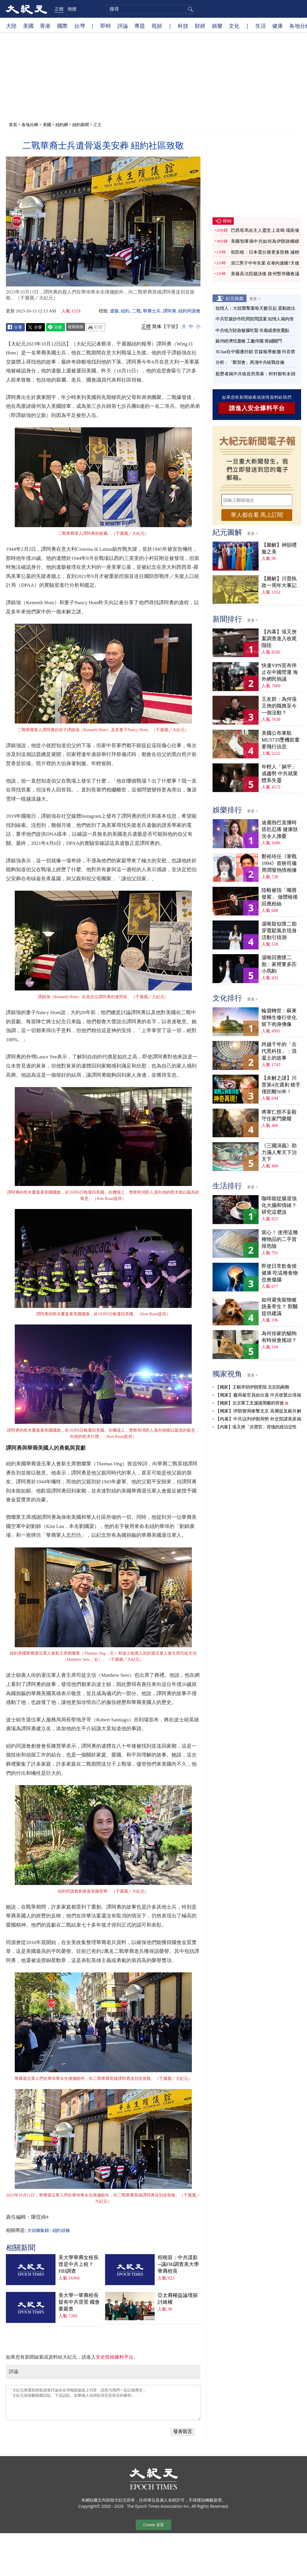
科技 (183, 25)
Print (95, 327)
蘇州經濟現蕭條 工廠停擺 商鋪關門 (248, 341)
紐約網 (61, 124)
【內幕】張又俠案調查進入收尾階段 (279, 638)
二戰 (136, 311)
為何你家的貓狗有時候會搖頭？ (279, 1337)
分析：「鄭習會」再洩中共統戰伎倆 (249, 362)
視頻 (156, 25)
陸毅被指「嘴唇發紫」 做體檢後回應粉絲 (280, 897)
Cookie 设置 (153, 2525)
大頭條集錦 (38, 2230)
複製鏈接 (75, 326)
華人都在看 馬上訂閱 (257, 515)
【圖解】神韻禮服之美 (279, 548)
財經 (200, 25)
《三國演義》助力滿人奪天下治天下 (279, 1152)
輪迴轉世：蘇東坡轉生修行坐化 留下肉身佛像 (279, 1017)
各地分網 (30, 124)
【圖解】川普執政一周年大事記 (279, 582)
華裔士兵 (152, 311)
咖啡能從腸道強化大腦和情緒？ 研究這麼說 (279, 1205)
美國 (28, 25)
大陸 (11, 25)
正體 (59, 9)
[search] (150, 9)
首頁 (13, 124)
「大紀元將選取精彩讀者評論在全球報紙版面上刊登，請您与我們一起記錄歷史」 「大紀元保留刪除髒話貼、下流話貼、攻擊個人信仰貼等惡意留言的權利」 (103, 2402)
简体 (156, 326)
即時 (105, 25)
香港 (45, 25)
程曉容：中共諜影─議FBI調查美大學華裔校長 (178, 2264)
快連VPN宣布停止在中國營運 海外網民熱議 (280, 672)
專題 (139, 25)
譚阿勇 (169, 311)
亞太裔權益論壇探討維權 (178, 2299)
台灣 (79, 25)
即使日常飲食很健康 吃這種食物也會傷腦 (280, 1273)
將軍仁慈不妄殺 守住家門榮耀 (279, 1115)
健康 (277, 25)
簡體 (72, 9)
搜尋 (189, 9)
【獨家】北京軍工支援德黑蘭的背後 (249, 1403)
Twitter (35, 327)
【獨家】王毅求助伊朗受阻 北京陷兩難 (252, 1387)
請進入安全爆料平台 (257, 408)
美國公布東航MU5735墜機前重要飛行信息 (281, 739)
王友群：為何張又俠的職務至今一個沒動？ (279, 706)
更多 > (254, 298)
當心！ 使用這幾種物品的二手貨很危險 (280, 1239)
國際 (62, 25)
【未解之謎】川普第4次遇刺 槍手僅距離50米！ (281, 1084)
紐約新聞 (80, 124)
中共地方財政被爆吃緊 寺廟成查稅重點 (252, 330)
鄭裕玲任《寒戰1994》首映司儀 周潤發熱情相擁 (279, 863)
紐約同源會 (189, 311)
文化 (234, 25)
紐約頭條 (61, 2230)
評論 (122, 25)
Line (55, 327)
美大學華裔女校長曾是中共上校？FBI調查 (78, 2264)
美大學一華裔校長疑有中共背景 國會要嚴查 (79, 2302)
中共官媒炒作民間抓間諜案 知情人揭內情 (254, 319)
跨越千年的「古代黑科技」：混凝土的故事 (279, 1051)
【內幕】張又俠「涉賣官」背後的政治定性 (256, 1427)
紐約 (125, 311)
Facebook (15, 327)
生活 (260, 25)
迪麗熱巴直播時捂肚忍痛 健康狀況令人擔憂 (280, 829)
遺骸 (114, 311)
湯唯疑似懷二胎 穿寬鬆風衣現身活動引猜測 (279, 930)
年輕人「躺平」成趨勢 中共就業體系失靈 (280, 773)
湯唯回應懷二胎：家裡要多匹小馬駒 (279, 964)
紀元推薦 (235, 298)
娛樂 (217, 25)
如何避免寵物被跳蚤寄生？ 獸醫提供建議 (280, 1306)
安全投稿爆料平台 (114, 2357)
